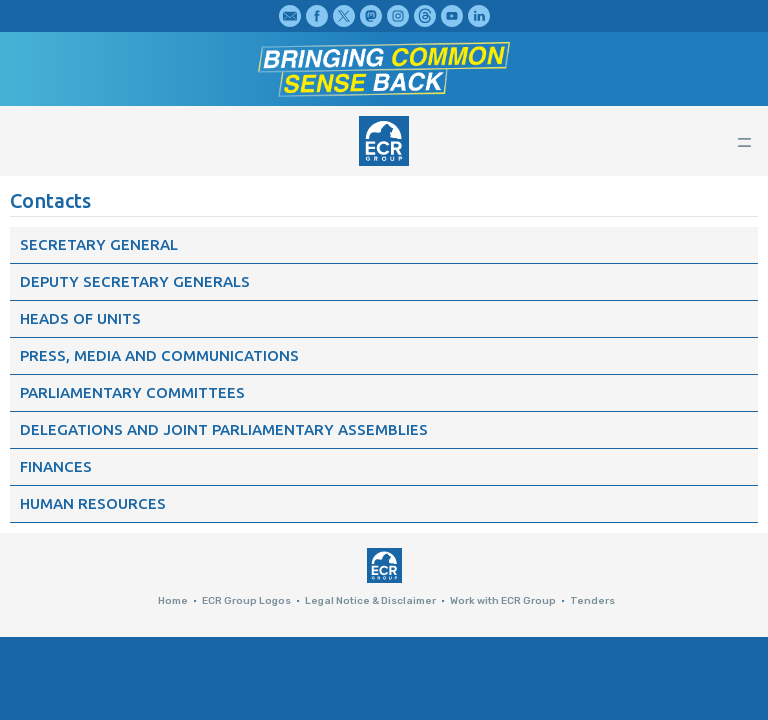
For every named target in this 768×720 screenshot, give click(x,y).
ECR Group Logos (246, 601)
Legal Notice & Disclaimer (370, 601)
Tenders (592, 601)
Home (173, 601)
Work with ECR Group (503, 601)
